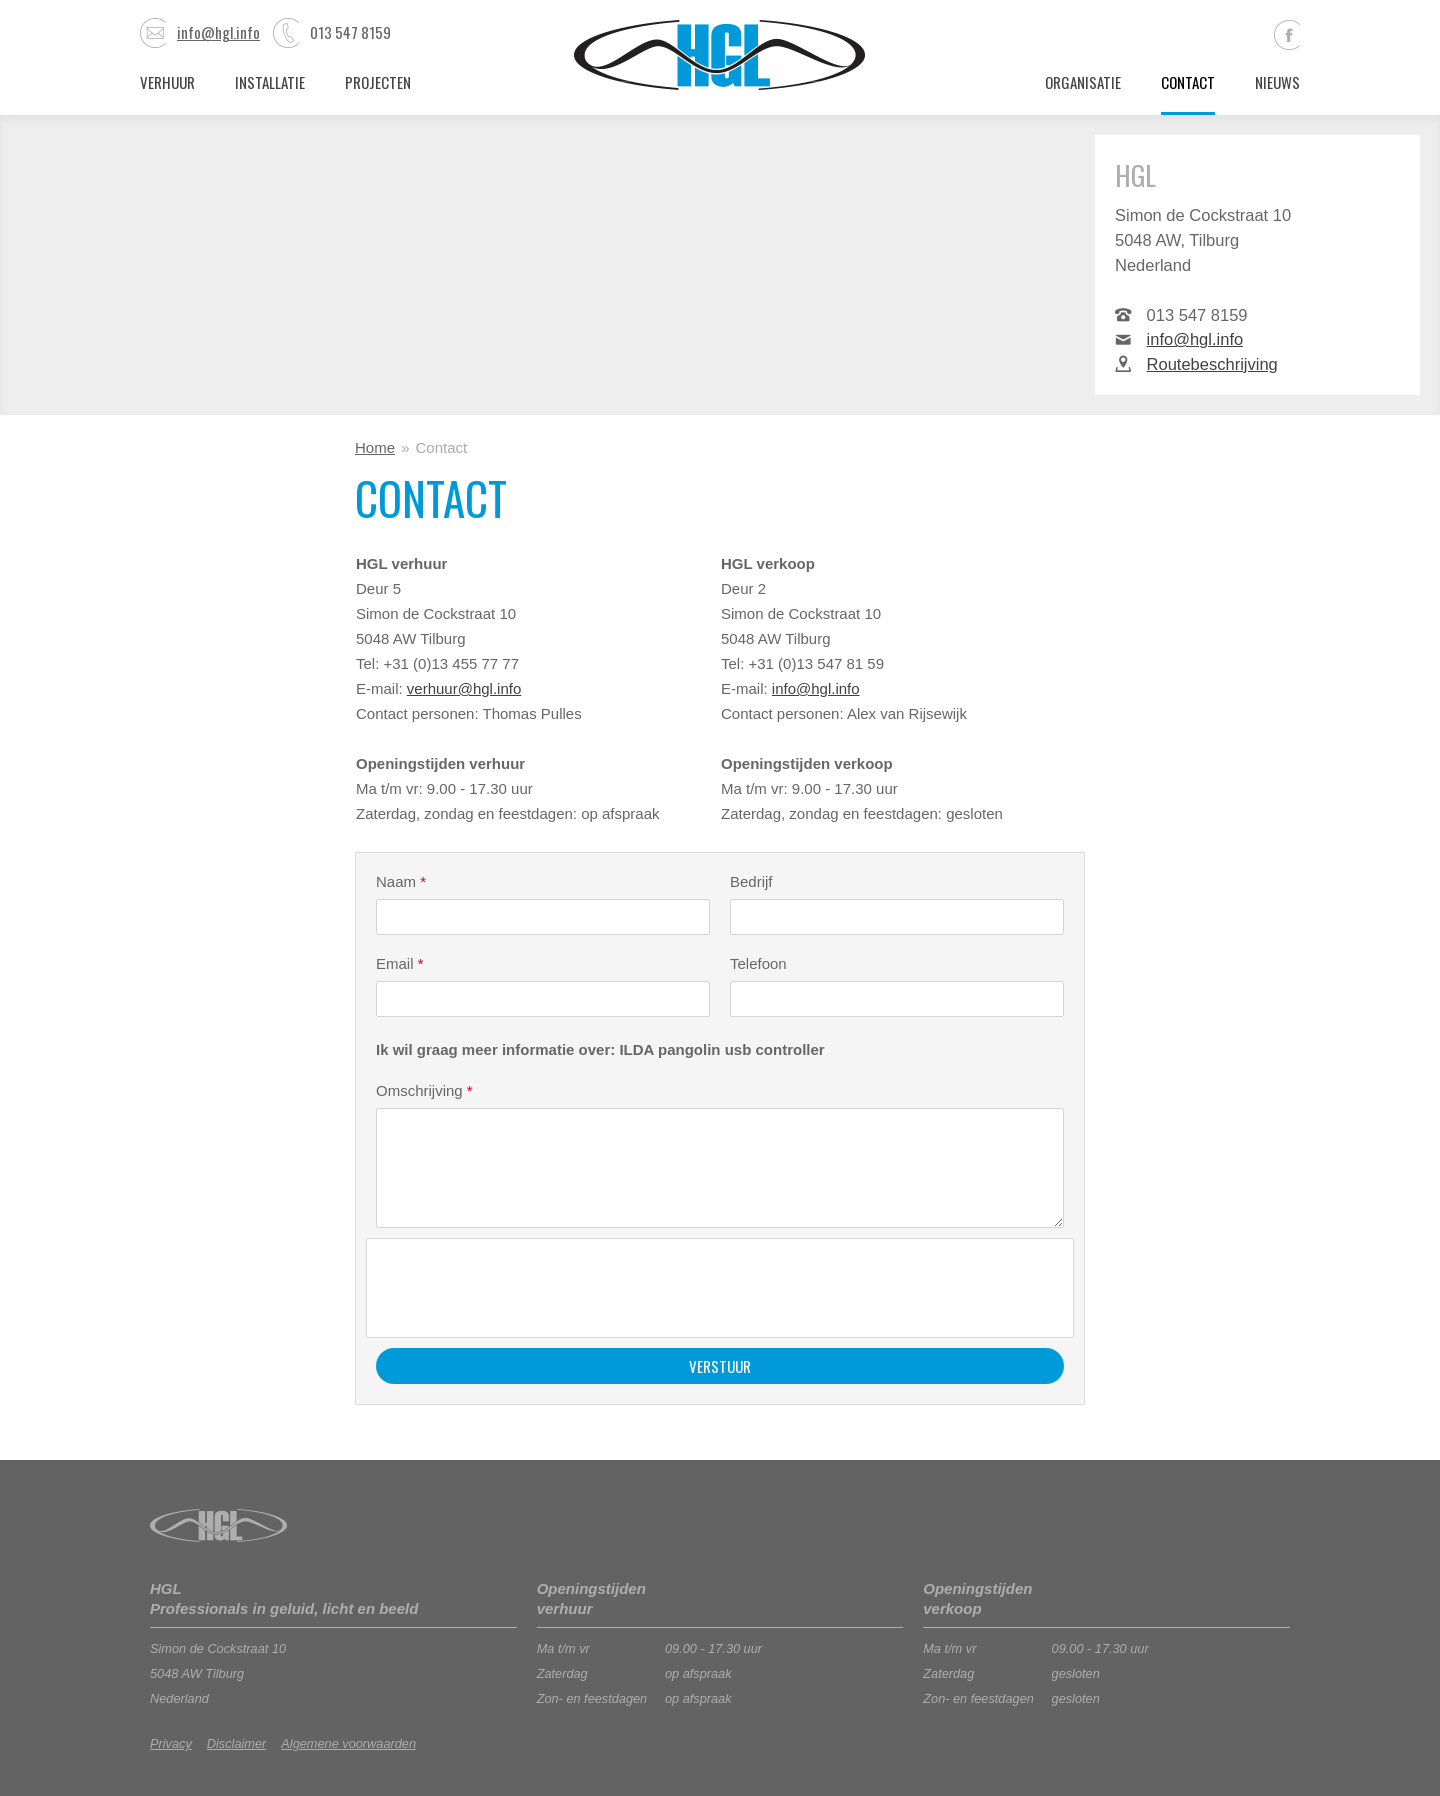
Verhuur (167, 82)
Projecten (378, 82)
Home (375, 447)
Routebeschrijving (1212, 364)
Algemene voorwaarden (348, 1743)
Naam (401, 881)
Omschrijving (424, 1090)
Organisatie (1083, 82)
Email (400, 963)
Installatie (270, 82)
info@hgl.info (200, 32)
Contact (1188, 82)
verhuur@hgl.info (464, 688)
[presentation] (529, 1288)
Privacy (171, 1743)
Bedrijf (751, 881)
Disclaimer (237, 1743)
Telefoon (758, 963)
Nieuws (1277, 82)
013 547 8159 (332, 32)
